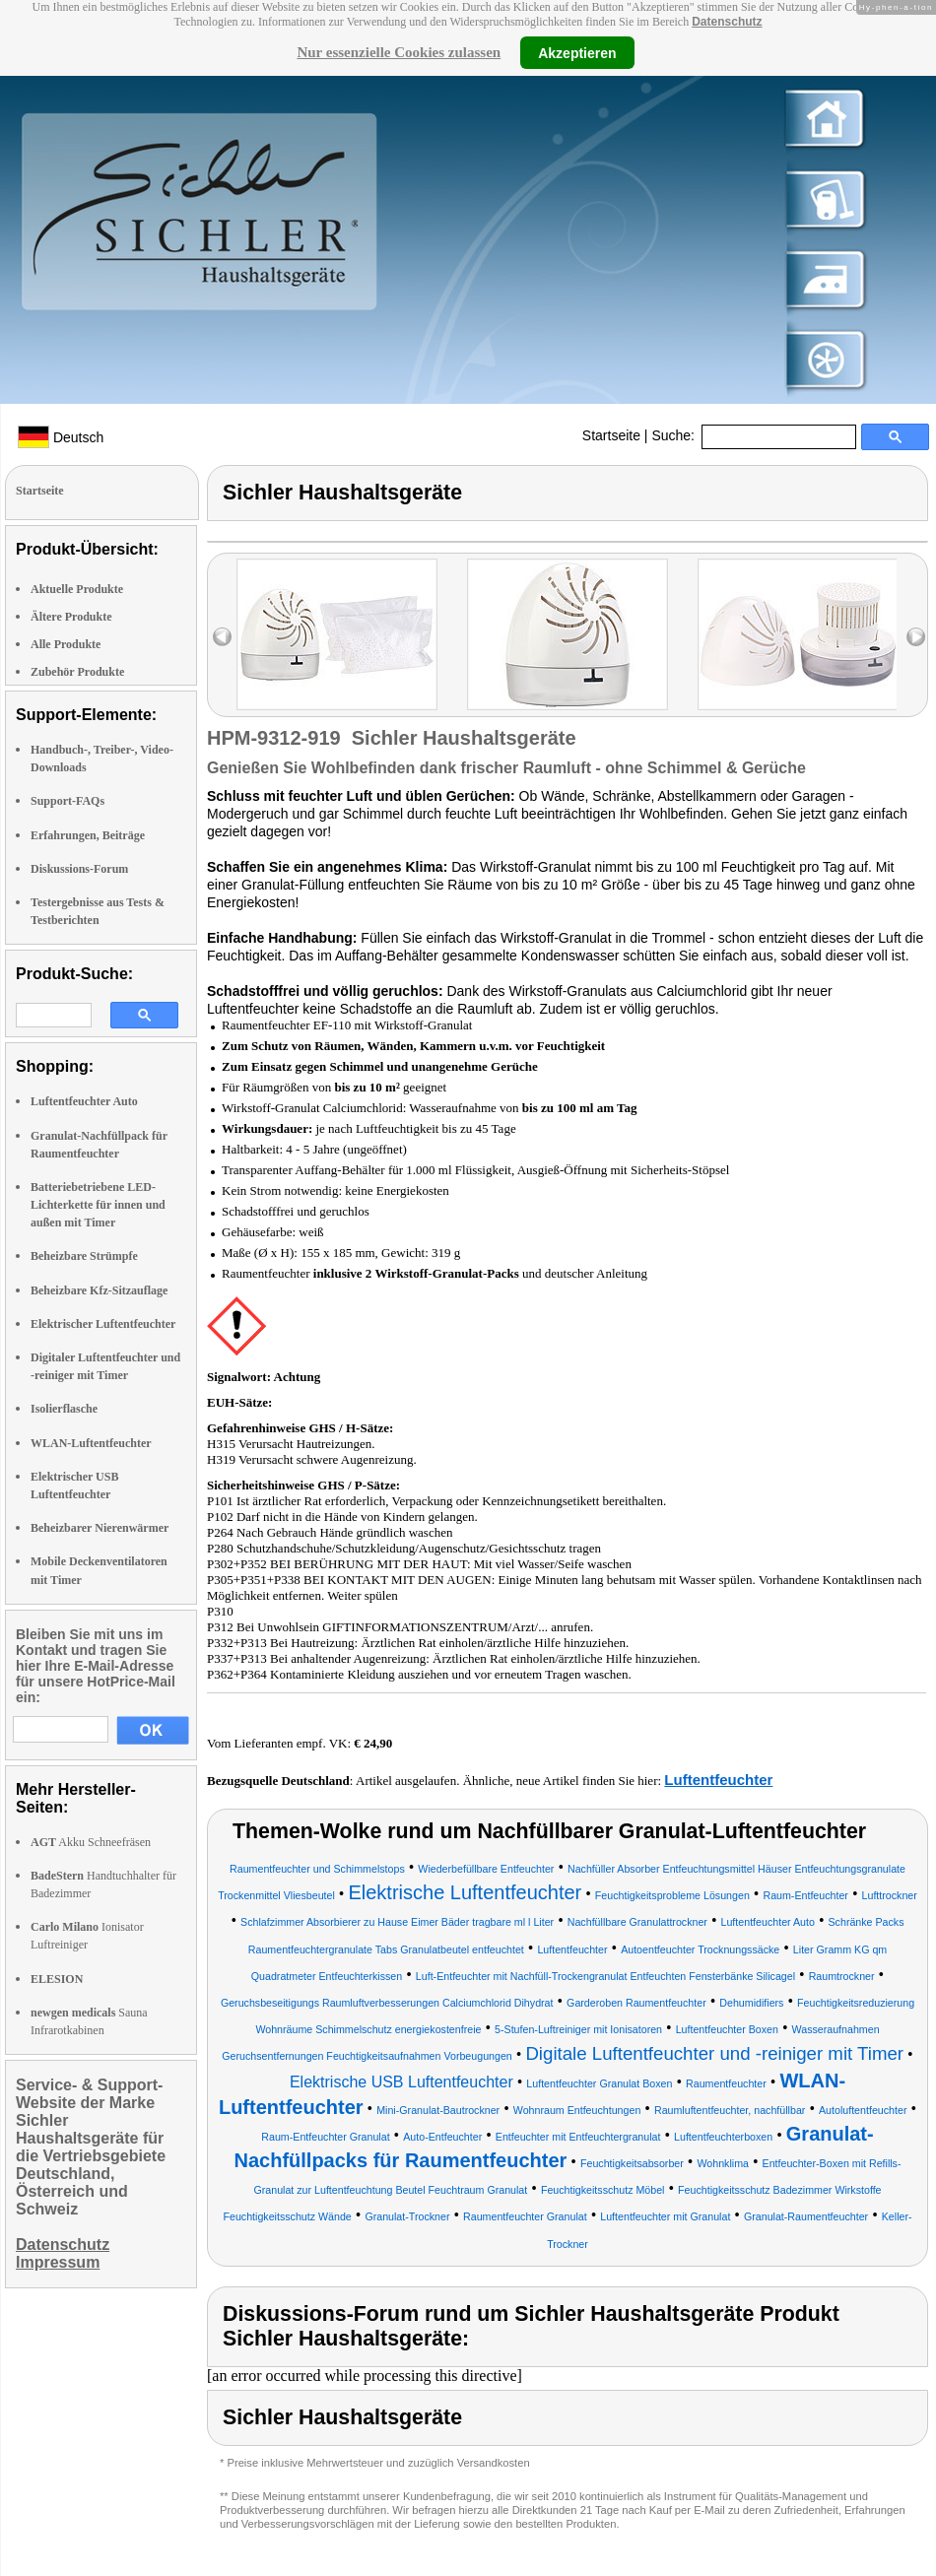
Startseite (611, 435)
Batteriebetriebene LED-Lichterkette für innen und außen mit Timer (98, 1204)
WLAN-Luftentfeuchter (91, 1443)
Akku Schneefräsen (91, 1842)
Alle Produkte (65, 644)
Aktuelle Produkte (77, 589)
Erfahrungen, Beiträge (88, 835)
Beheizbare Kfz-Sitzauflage (99, 1290)
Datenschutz (727, 22)
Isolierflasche (64, 1409)
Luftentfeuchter (718, 1779)
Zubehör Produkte (77, 672)
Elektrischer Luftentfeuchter (103, 1324)
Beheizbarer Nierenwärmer (99, 1528)
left (222, 636)
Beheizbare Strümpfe (84, 1256)
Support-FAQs (67, 801)
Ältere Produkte (71, 617)
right (915, 636)
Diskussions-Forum (79, 869)
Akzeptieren (577, 52)
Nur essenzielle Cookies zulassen (399, 52)
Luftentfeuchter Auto (84, 1101)
